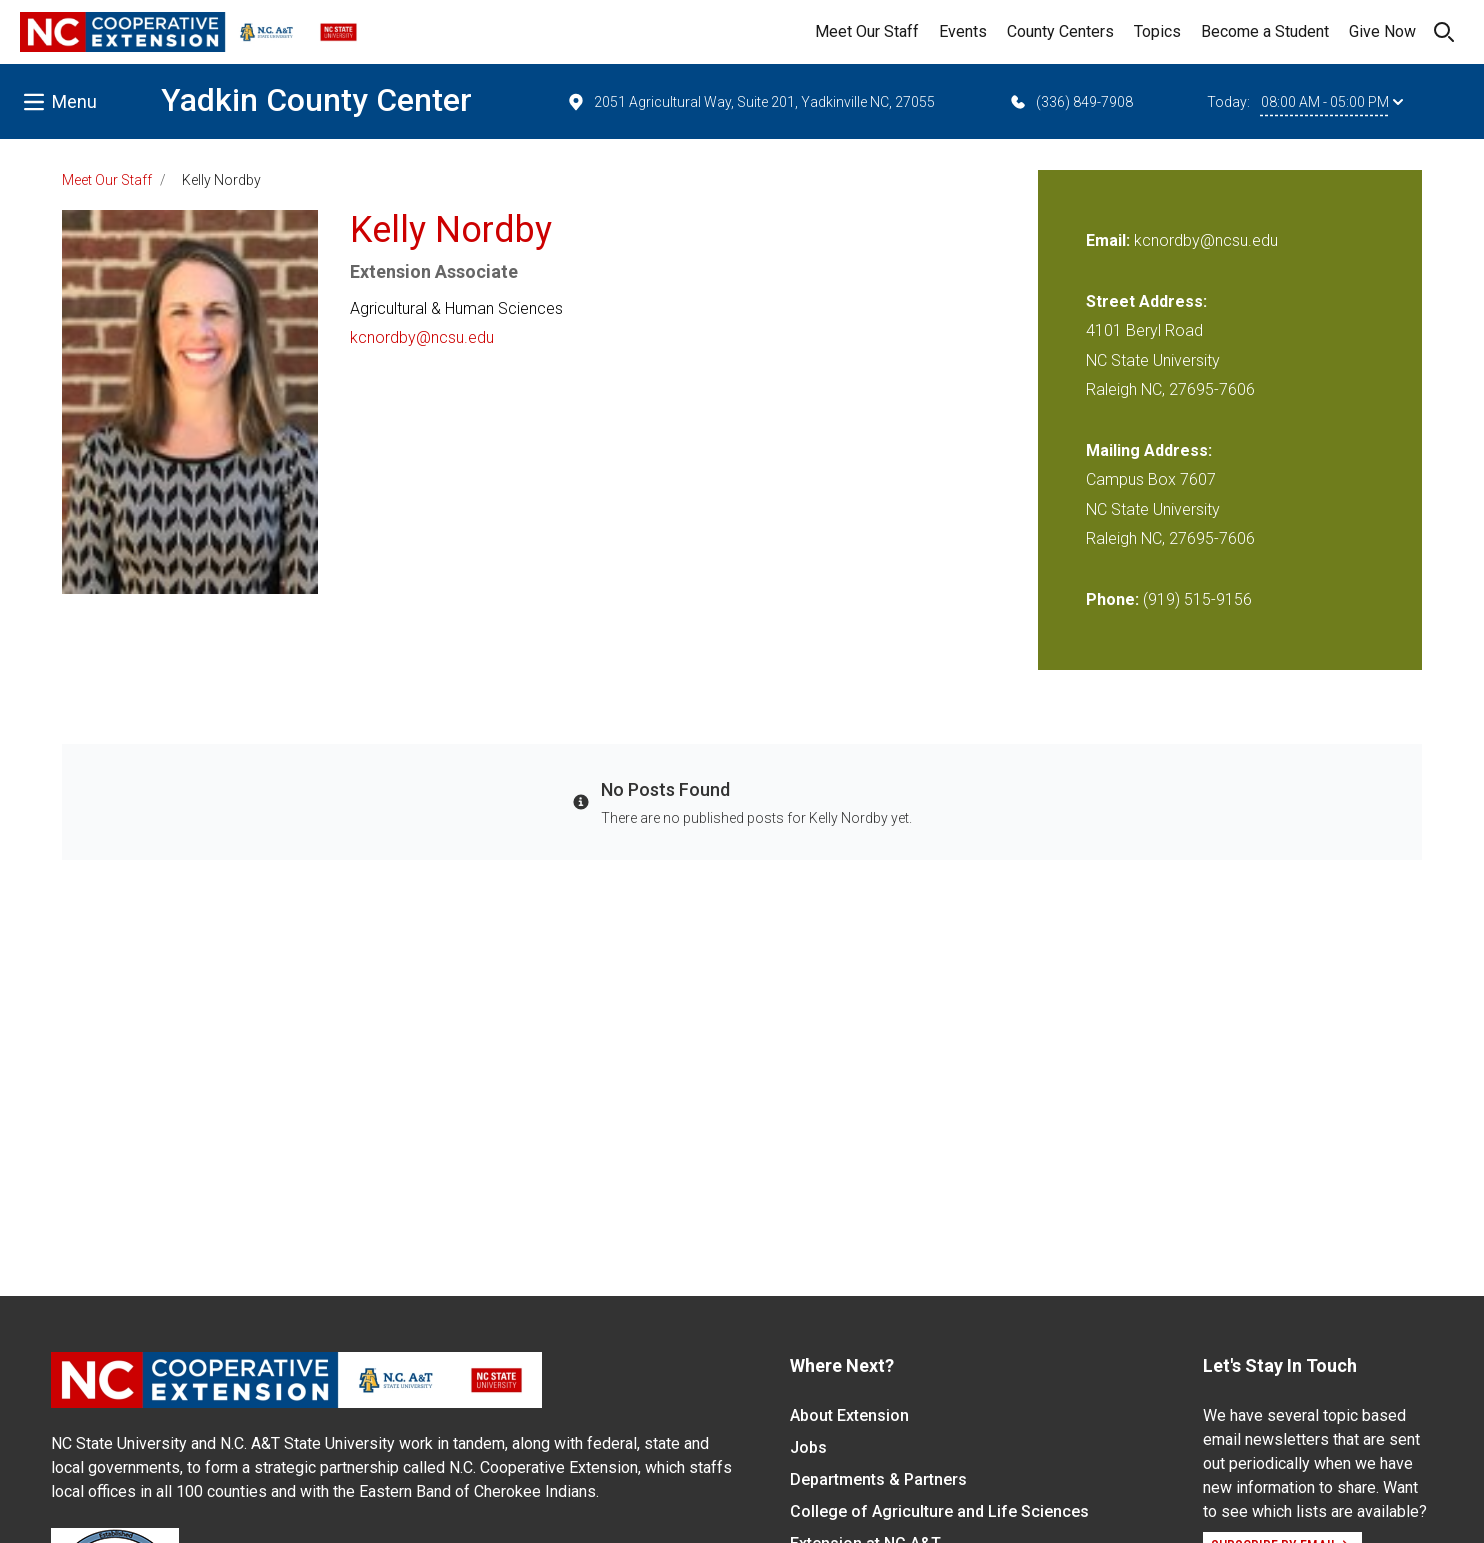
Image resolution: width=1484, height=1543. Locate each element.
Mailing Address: (1149, 450)
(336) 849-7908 (1070, 102)
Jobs (808, 1447)
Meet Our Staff (867, 31)
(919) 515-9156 (1197, 599)
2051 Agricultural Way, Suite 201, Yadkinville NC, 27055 (750, 102)
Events (963, 31)
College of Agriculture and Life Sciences (939, 1511)
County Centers (1060, 31)
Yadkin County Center (316, 100)
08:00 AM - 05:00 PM (1332, 102)
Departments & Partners (878, 1479)
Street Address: (1146, 301)
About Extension (849, 1415)
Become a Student (1265, 31)
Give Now (1382, 31)
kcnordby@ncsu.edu (422, 337)
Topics (1157, 31)
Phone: (1112, 599)
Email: (1110, 240)
